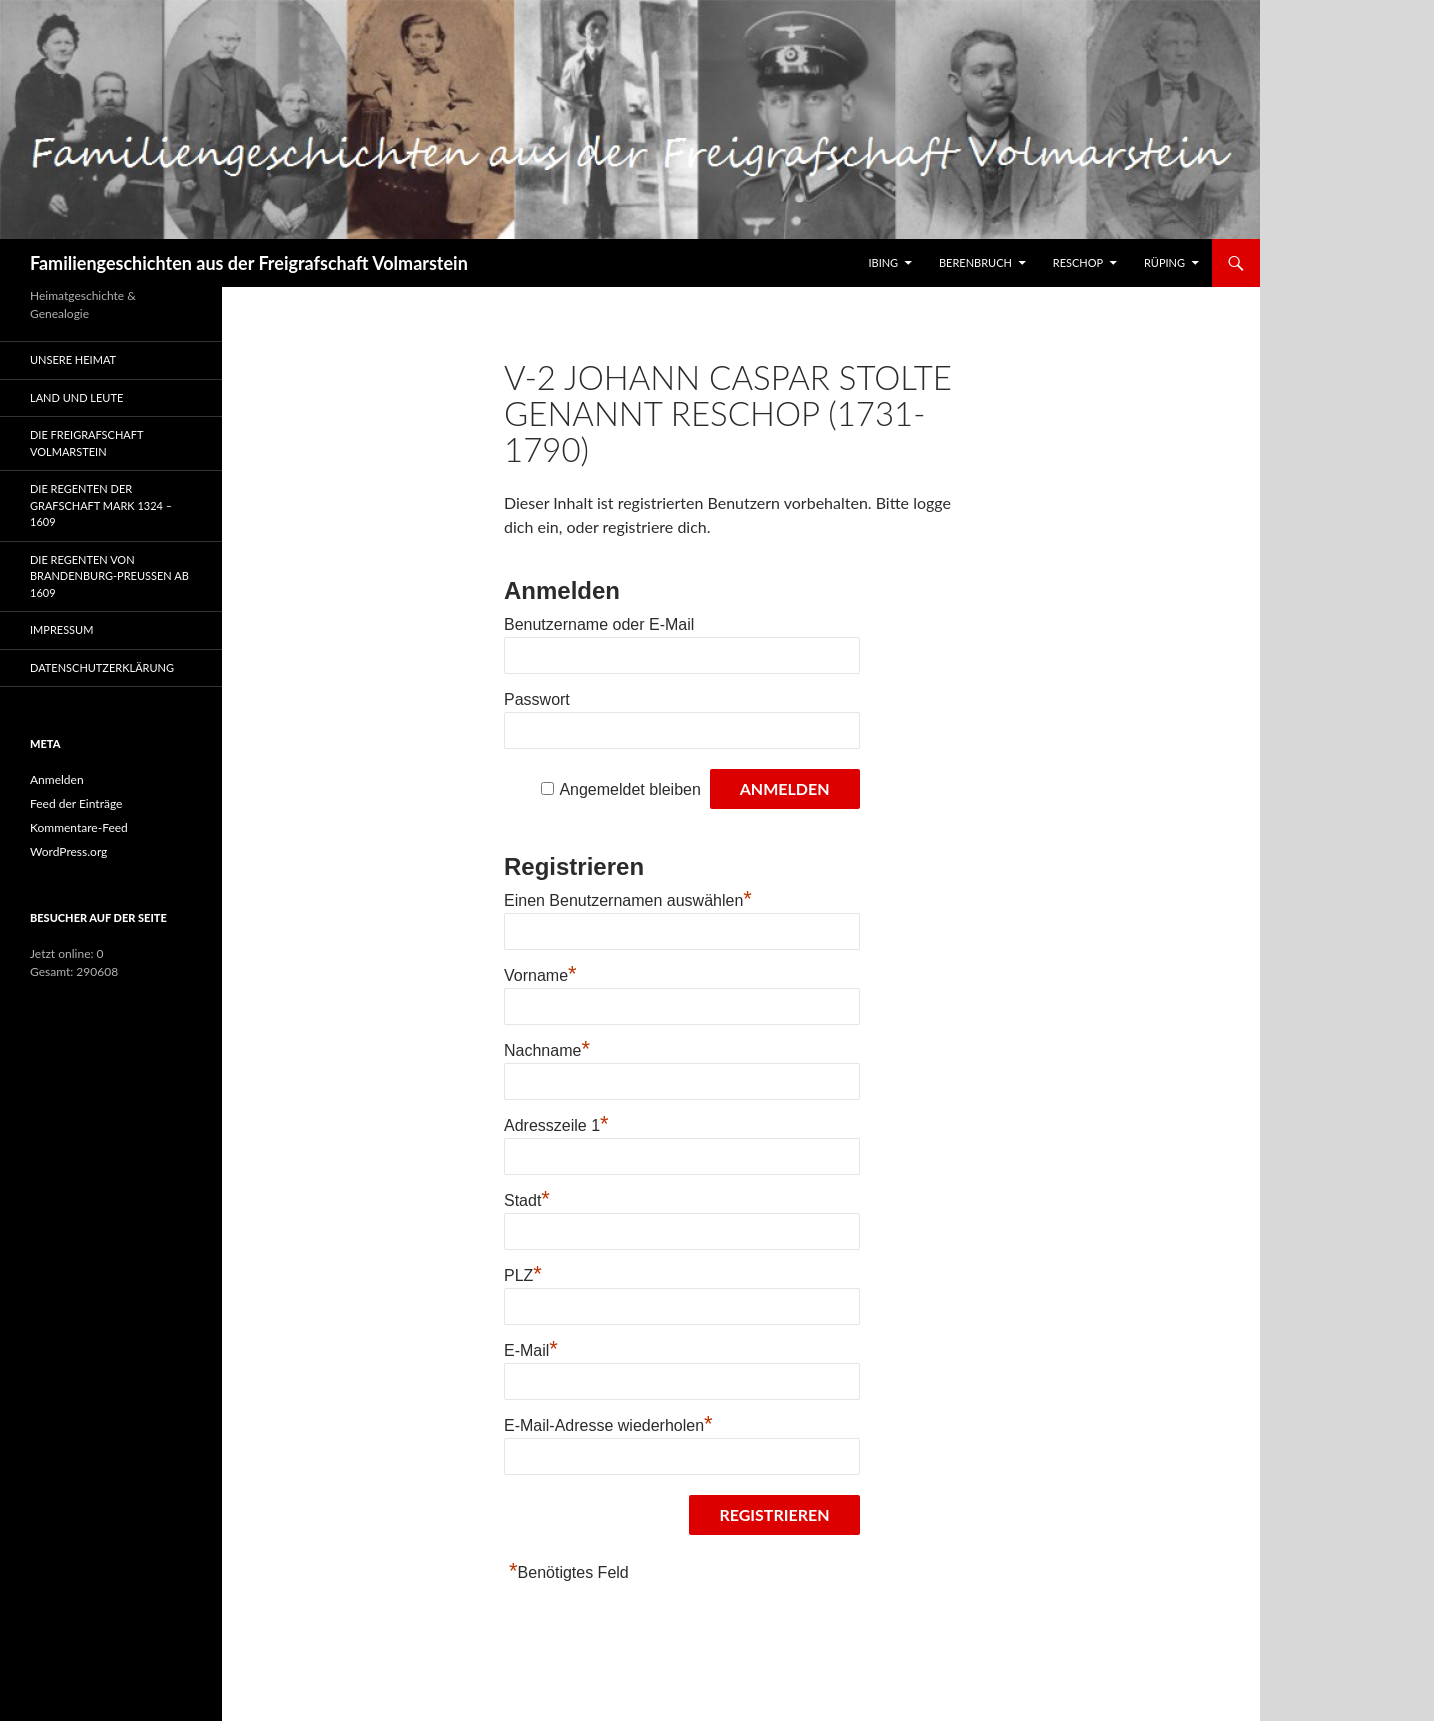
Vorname (540, 975)
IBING (883, 262)
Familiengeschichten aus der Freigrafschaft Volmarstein (249, 263)
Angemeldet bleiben (629, 789)
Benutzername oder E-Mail (599, 624)
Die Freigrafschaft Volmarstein (86, 443)
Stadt (527, 1200)
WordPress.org (68, 851)
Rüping (1164, 262)
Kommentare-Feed (79, 827)
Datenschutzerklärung (102, 667)
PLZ (523, 1275)
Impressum (61, 629)
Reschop (1078, 262)
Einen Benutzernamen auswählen (628, 900)
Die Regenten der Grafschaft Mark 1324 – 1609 (101, 505)
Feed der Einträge (76, 803)
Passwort (537, 699)
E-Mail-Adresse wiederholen (608, 1425)
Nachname (547, 1050)
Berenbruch (975, 262)
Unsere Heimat (73, 359)
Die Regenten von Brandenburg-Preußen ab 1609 (109, 576)
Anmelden (57, 779)
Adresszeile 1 (556, 1125)
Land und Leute (76, 397)
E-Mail (531, 1350)
